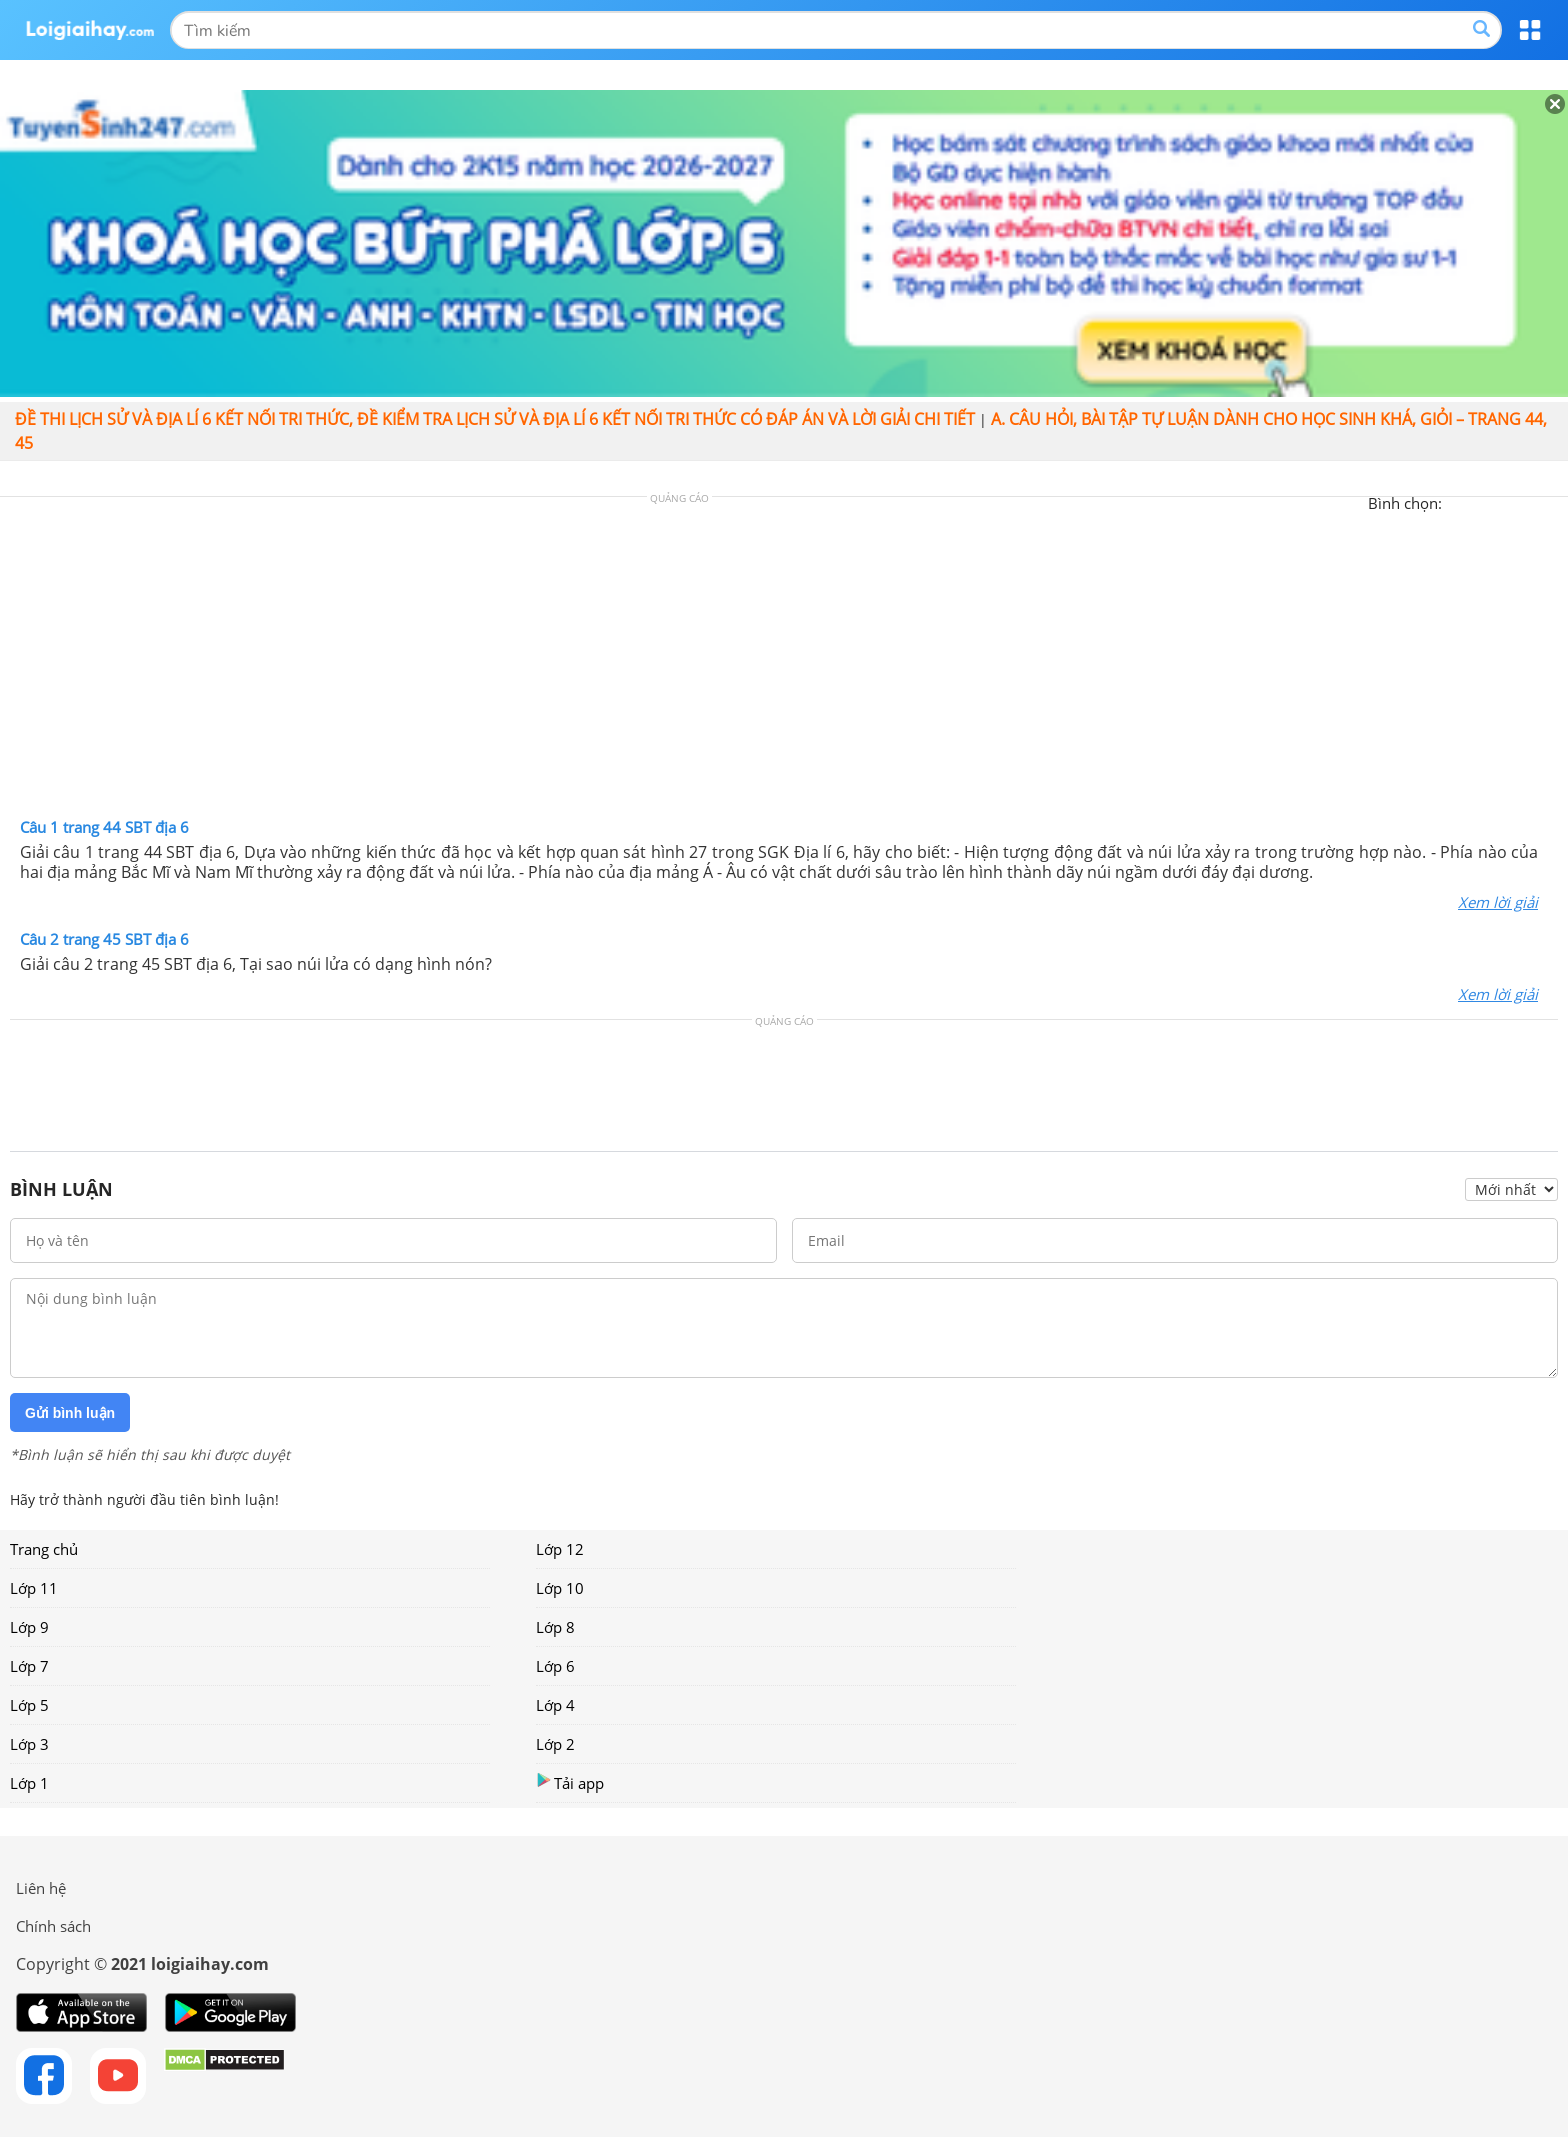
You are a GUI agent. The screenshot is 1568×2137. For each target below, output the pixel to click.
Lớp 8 (555, 1627)
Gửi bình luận (70, 1413)
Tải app (570, 1782)
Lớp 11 (34, 1588)
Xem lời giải (1498, 902)
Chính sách (53, 1926)
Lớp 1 (29, 1783)
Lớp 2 (555, 1744)
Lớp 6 (555, 1666)
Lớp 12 (560, 1549)
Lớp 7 (29, 1666)
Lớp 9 (29, 1627)
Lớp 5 (29, 1705)
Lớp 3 (29, 1744)
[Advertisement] (784, 662)
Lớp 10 (560, 1588)
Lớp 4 (555, 1705)
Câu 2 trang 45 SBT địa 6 (104, 939)
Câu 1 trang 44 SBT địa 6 (104, 827)
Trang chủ (44, 1549)
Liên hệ (41, 1888)
